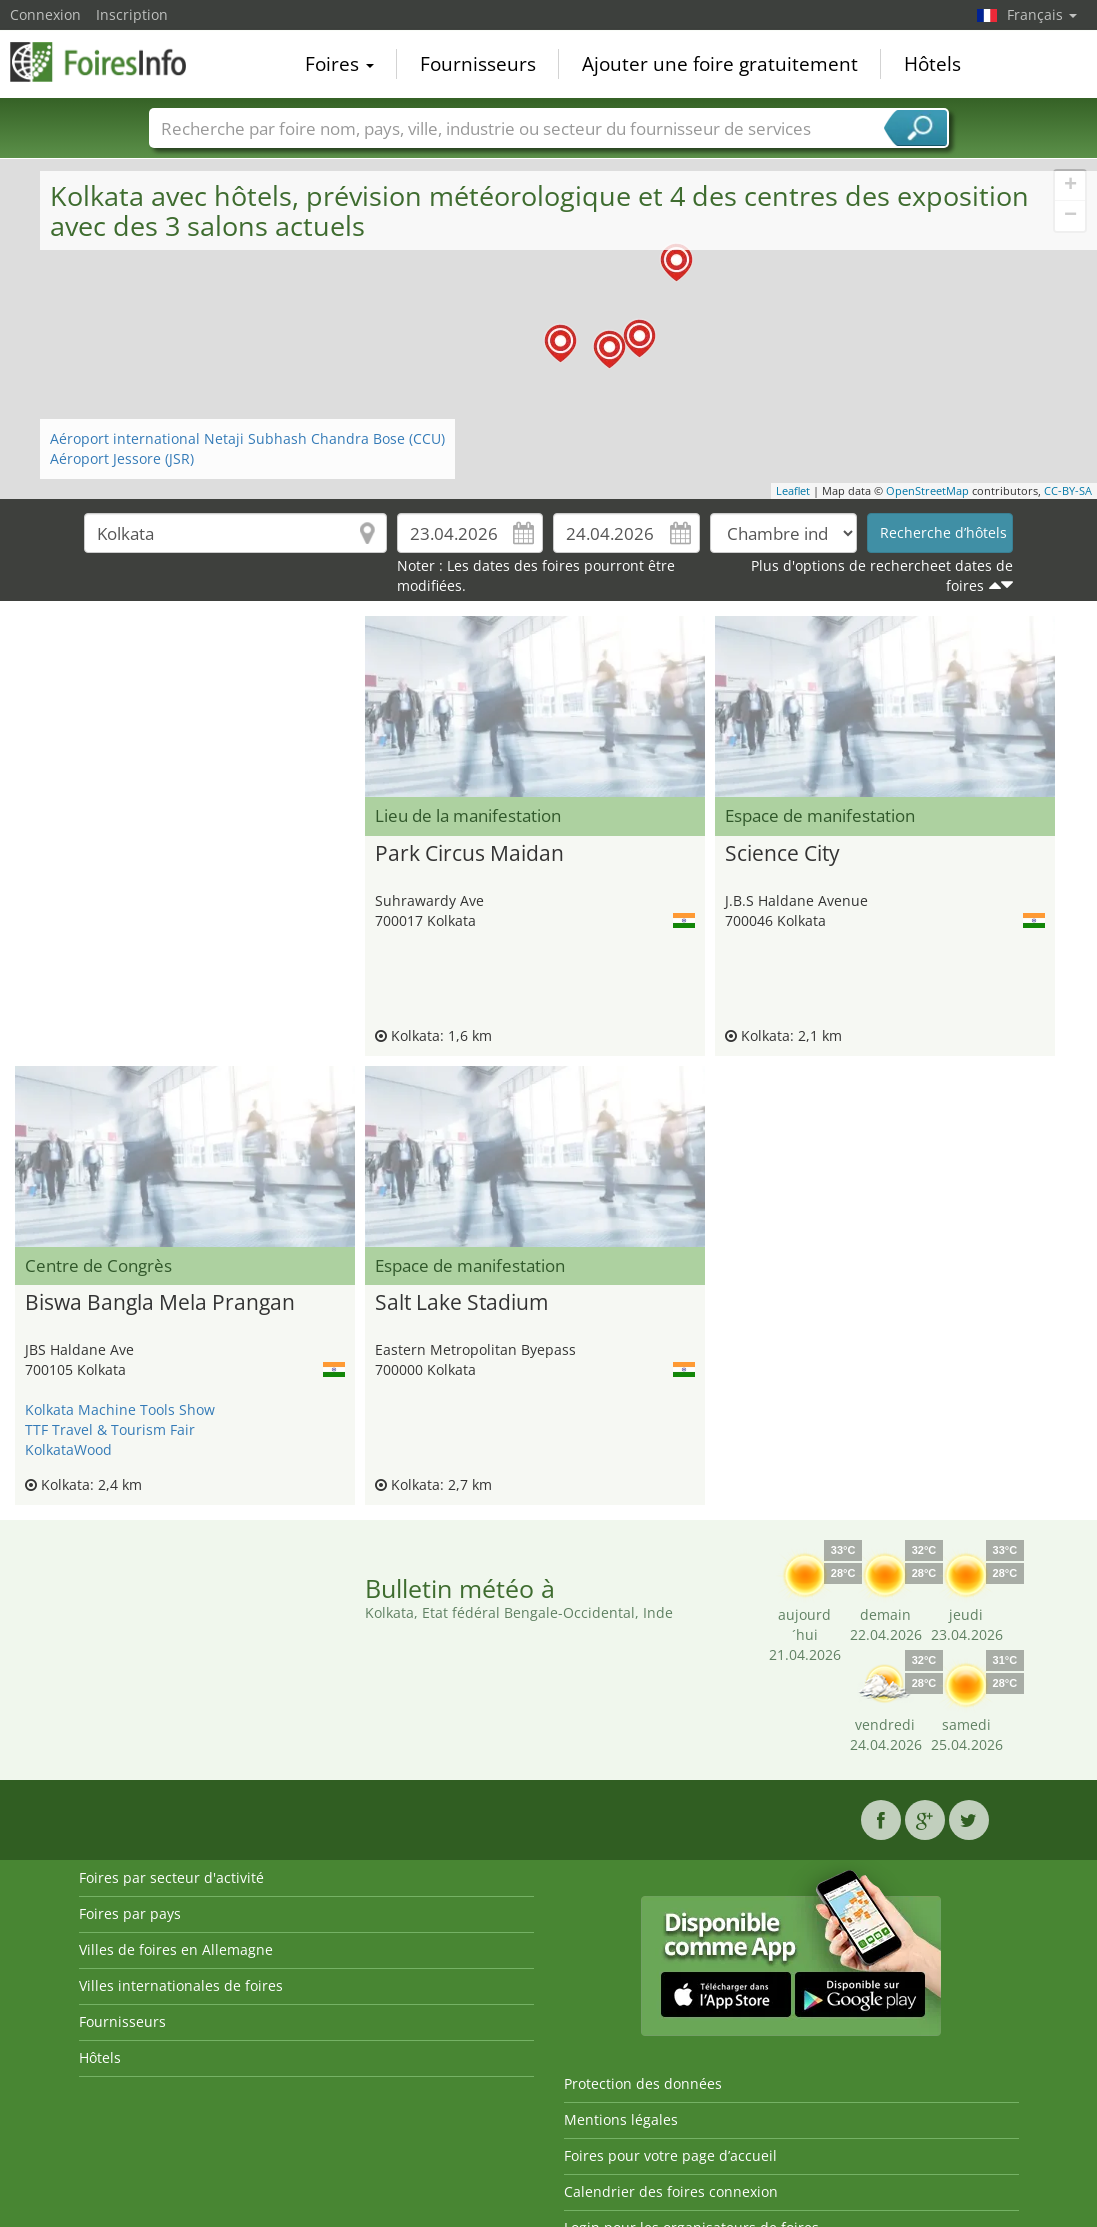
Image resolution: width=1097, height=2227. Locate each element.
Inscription (132, 14)
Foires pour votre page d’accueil (670, 2155)
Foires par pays (130, 1913)
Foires (339, 64)
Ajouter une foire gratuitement (720, 64)
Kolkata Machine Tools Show (120, 1409)
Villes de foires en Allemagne (176, 1949)
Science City (782, 854)
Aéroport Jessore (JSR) (122, 458)
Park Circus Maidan (469, 854)
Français (1042, 14)
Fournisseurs (478, 64)
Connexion (45, 14)
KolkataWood (68, 1449)
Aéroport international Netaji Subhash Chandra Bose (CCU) (247, 438)
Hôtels (932, 64)
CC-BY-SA (1068, 490)
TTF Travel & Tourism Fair (110, 1429)
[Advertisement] (185, 666)
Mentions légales (621, 2119)
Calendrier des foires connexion (671, 2191)
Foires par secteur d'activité (171, 1877)
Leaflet (793, 490)
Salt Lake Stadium (461, 1303)
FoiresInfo (110, 62)
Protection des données (643, 2083)
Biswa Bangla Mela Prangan (160, 1303)
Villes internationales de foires (181, 1985)
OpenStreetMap (927, 490)
